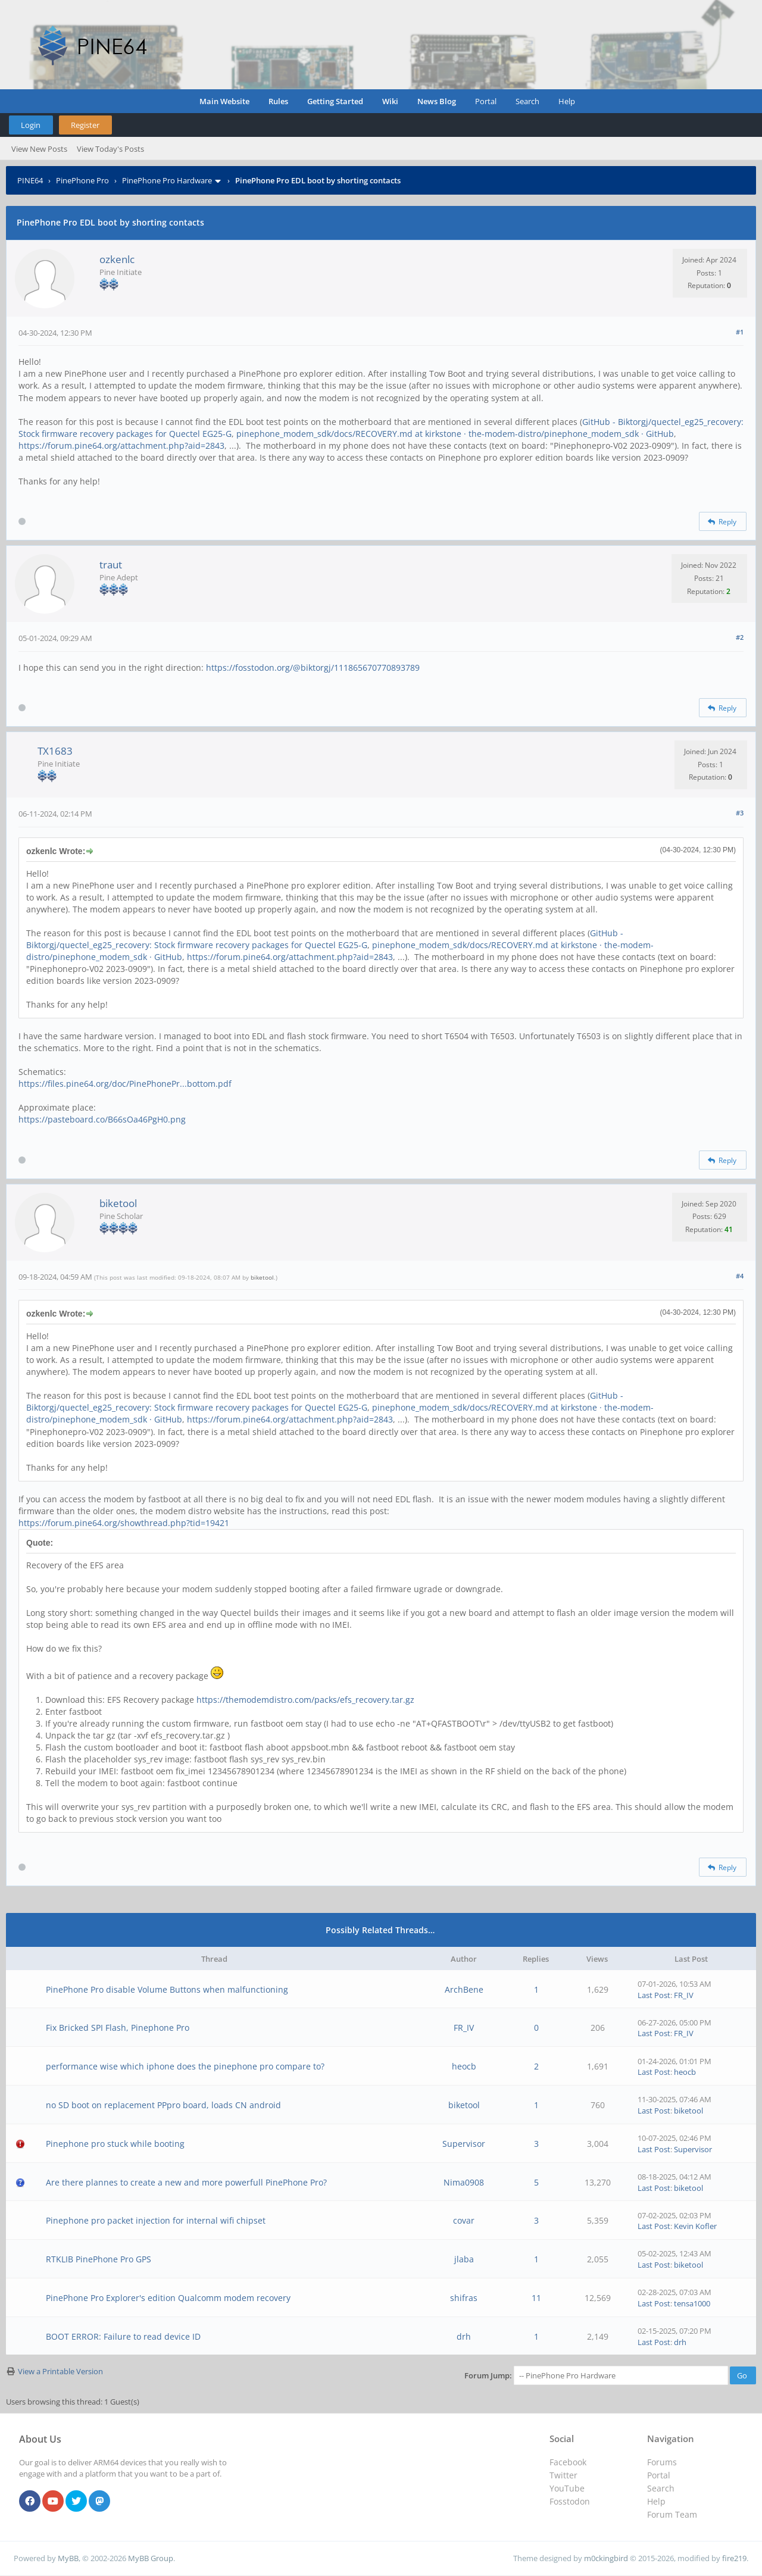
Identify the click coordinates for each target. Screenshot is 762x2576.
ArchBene (464, 1989)
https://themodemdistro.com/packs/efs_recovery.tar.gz (305, 1699)
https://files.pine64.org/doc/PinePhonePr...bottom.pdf (125, 1083)
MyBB (68, 2558)
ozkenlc (117, 259)
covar (463, 2220)
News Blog (436, 101)
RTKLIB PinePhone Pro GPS (98, 2259)
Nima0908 (464, 2182)
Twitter (563, 2475)
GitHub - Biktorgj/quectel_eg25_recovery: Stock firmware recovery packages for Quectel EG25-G (324, 939)
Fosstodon (569, 2501)
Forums (662, 2462)
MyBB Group (150, 2558)
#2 (740, 637)
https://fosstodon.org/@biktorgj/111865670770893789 (313, 667)
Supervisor (463, 2143)
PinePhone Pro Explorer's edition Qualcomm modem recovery (168, 2297)
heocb (464, 2066)
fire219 (734, 2558)
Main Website (224, 101)
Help (566, 101)
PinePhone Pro (82, 180)
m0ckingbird (606, 2558)
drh (464, 2336)
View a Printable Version (60, 2371)
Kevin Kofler (695, 2226)
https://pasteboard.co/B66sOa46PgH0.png (102, 1119)
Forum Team (672, 2514)
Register (85, 125)
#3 (740, 812)
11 (536, 2297)
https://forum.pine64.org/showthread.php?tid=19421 (123, 1522)
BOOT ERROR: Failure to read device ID (123, 2336)
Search (527, 101)
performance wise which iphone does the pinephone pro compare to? (185, 2066)
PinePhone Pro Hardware (167, 180)
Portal (485, 101)
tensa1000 (692, 2303)
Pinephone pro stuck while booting (115, 2143)
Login (30, 125)
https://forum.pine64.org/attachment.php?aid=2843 (121, 445)
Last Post (654, 1995)
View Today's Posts (110, 148)
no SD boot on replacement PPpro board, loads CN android (163, 2105)
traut (110, 564)
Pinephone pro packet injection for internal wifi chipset (156, 2220)
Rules (278, 101)
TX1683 (55, 751)
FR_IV (684, 1995)
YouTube (567, 2488)
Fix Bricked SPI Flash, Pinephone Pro (117, 2027)
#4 (740, 1275)
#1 (740, 331)
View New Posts (39, 148)
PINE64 (30, 180)
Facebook (567, 2462)
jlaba (464, 2259)
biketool (118, 1203)
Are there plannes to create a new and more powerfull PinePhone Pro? (186, 2182)
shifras (463, 2297)
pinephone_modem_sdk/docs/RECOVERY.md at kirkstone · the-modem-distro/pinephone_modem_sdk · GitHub (455, 433)
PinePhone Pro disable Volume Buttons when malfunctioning (167, 1989)
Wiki (390, 101)
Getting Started (335, 101)
